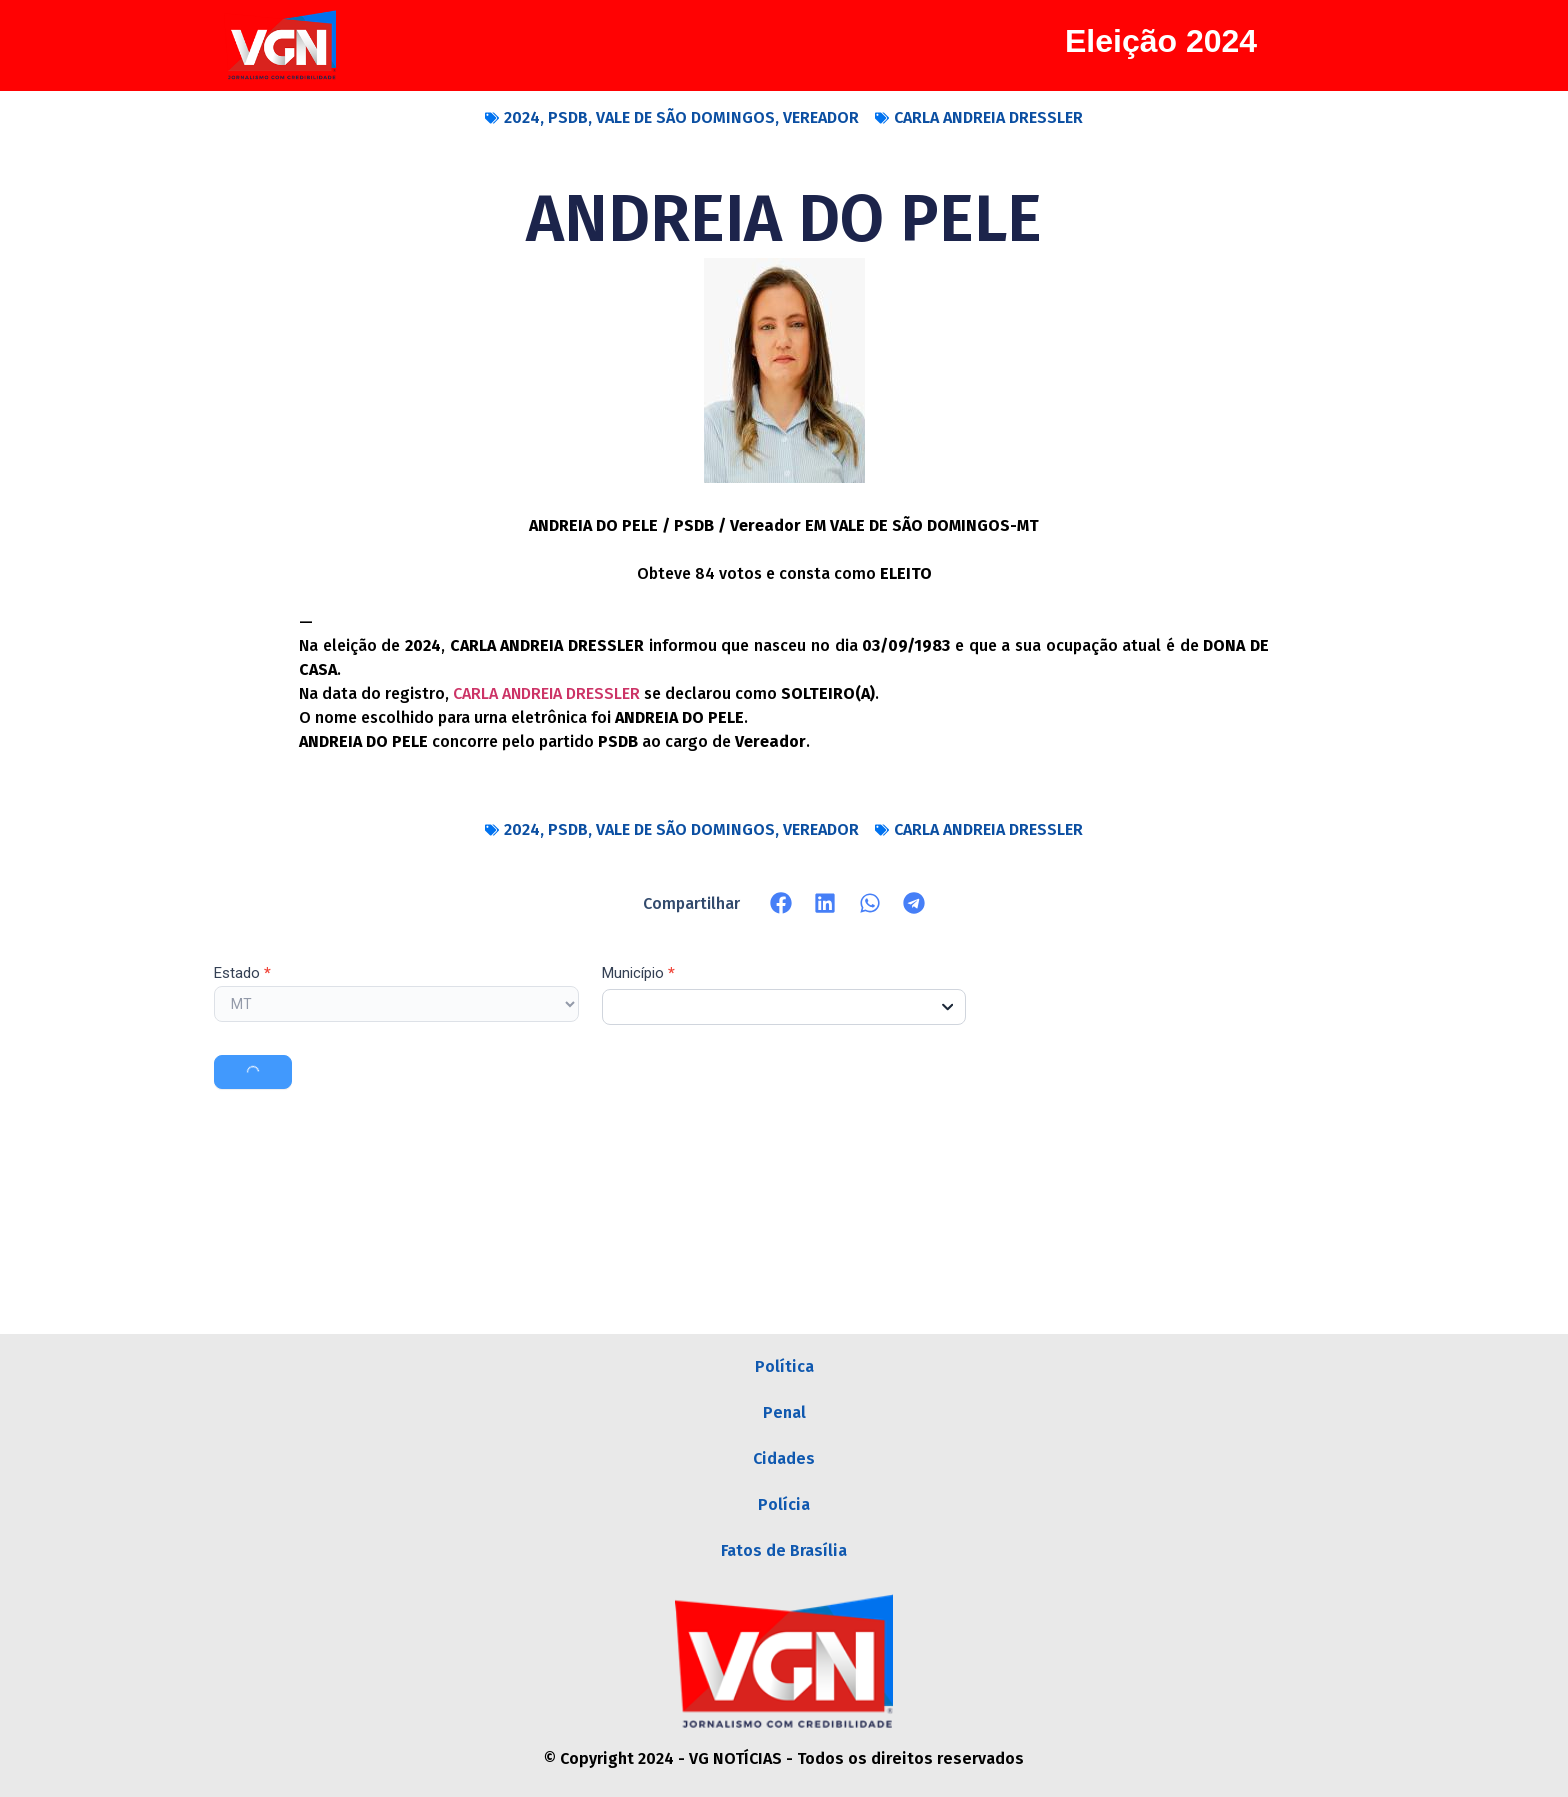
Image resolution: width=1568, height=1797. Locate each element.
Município (638, 974)
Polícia (784, 1504)
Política (784, 1366)
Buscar (253, 1072)
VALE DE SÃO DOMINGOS (685, 117)
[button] (781, 903)
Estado (242, 974)
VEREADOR (821, 117)
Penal (784, 1412)
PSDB (568, 117)
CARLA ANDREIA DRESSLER (988, 117)
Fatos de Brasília (784, 1550)
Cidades (784, 1458)
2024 (522, 117)
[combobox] (784, 1007)
